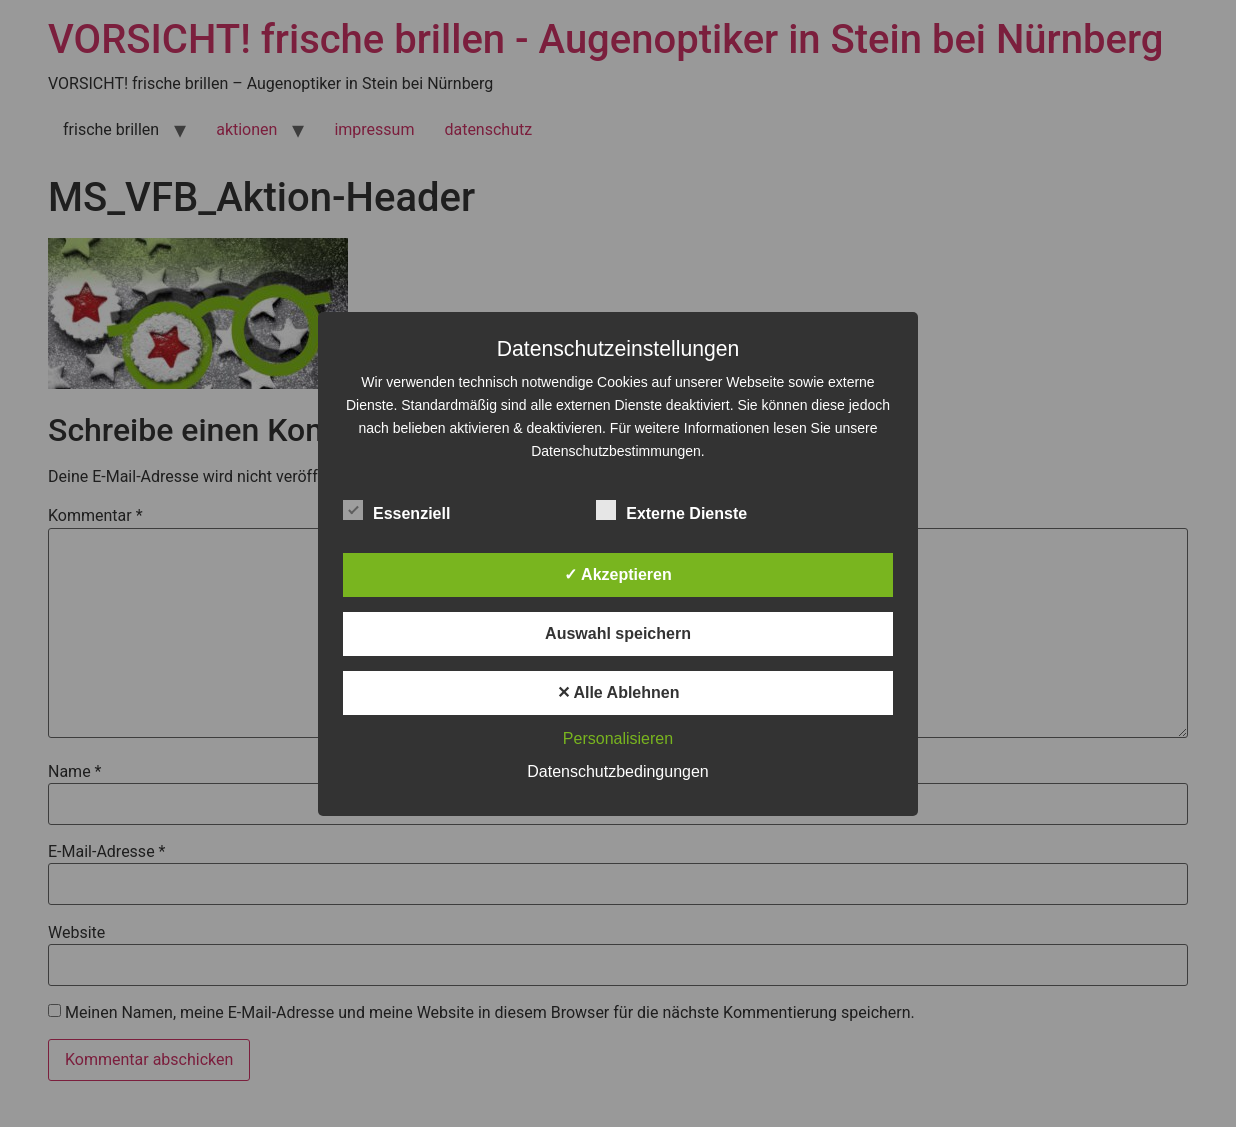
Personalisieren (618, 738)
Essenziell (396, 510)
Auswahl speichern (618, 633)
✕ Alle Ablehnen (618, 692)
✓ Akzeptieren (618, 574)
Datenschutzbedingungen (617, 771)
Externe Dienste (671, 510)
